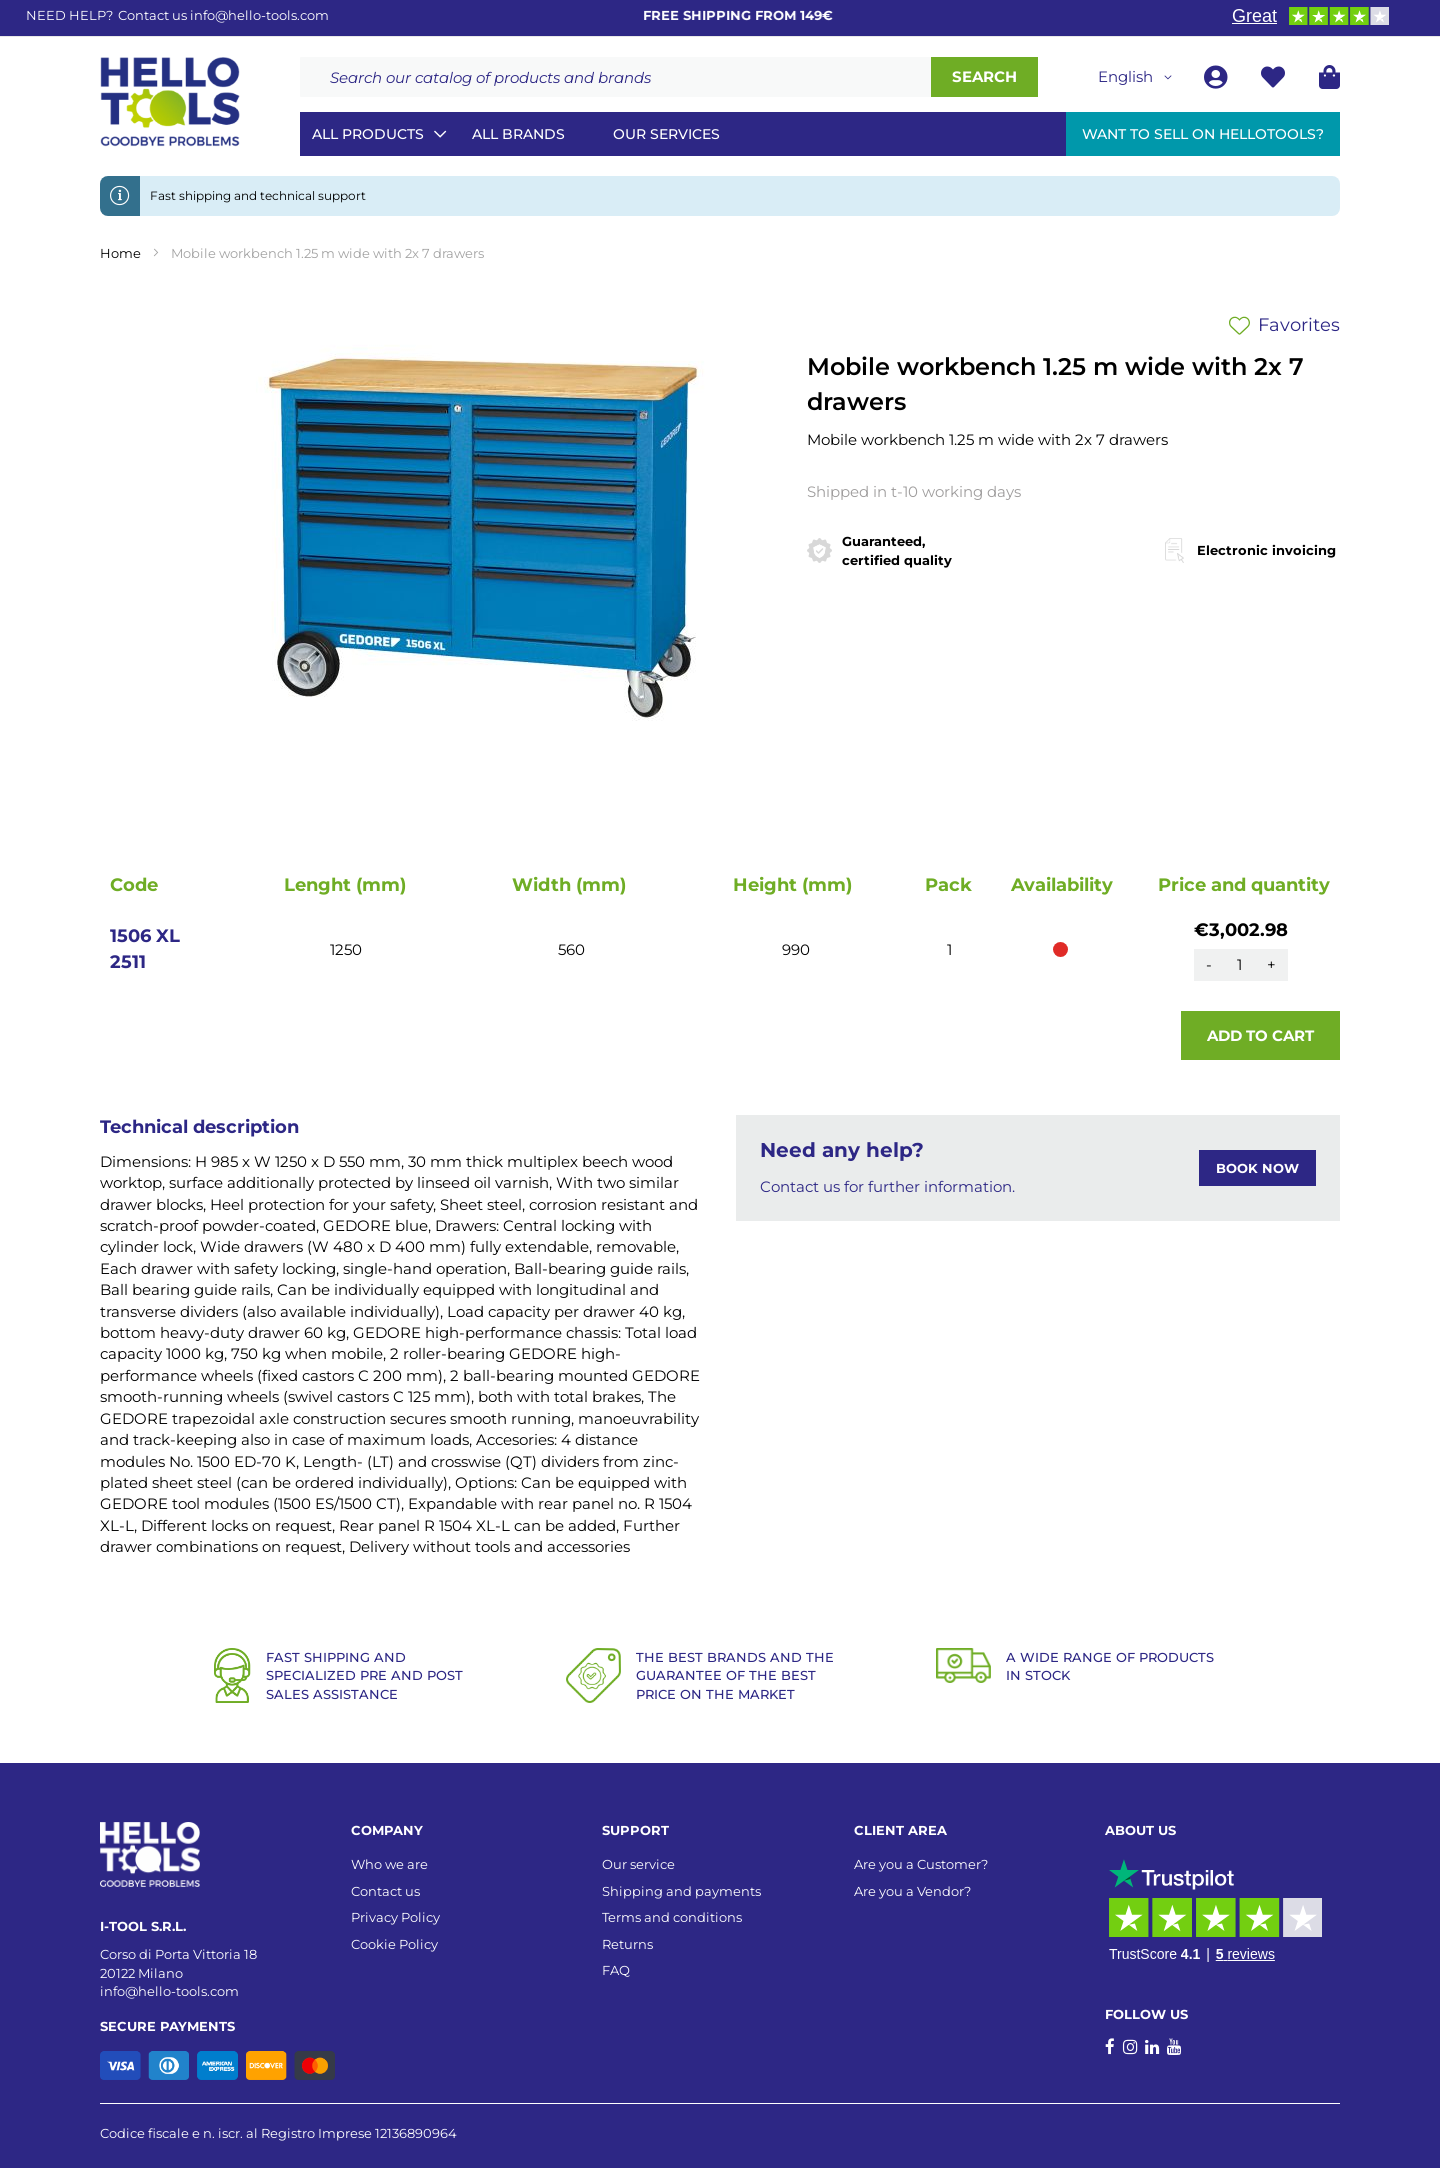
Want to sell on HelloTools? (1203, 134)
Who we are (389, 1864)
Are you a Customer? (921, 1864)
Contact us (385, 1891)
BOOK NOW (1257, 1168)
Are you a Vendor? (912, 1891)
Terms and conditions (672, 1917)
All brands (518, 134)
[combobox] (615, 77)
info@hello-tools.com (259, 15)
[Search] (984, 77)
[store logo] (170, 102)
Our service (638, 1864)
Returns (627, 1944)
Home (120, 253)
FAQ (616, 1970)
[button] (1138, 77)
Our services (666, 134)
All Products (368, 134)
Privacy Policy (395, 1917)
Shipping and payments (681, 1891)
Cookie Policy (394, 1944)
